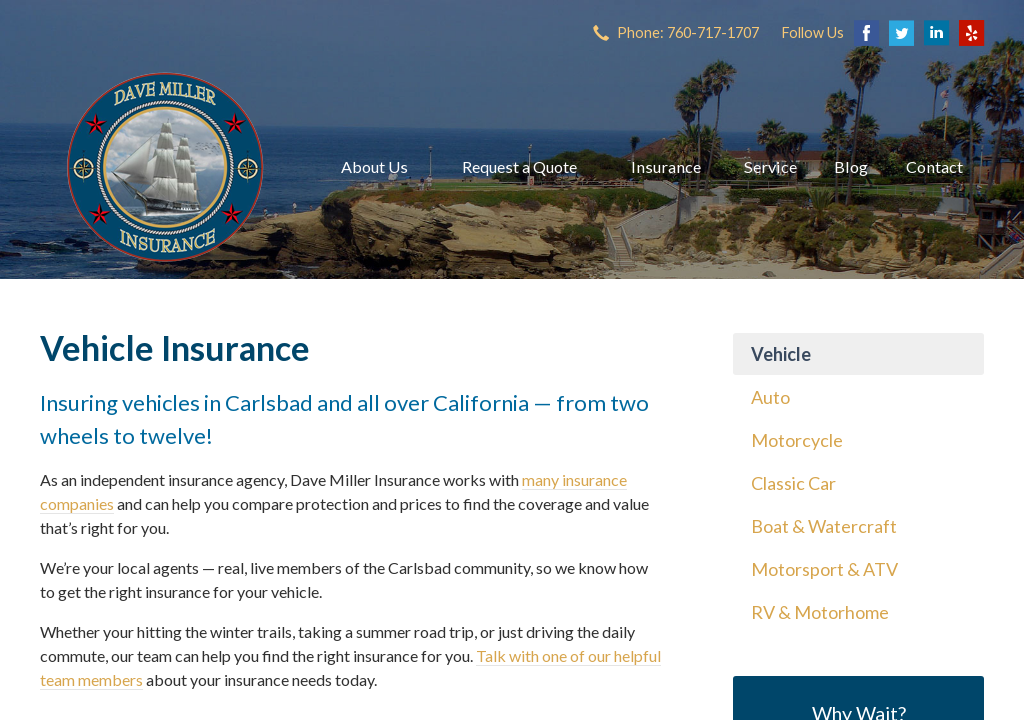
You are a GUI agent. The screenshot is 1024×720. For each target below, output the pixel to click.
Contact (934, 166)
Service (770, 166)
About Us (374, 166)
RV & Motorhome (820, 612)
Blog (851, 166)
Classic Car (793, 483)
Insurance (666, 166)
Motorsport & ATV (824, 569)
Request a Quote (519, 166)
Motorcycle (797, 440)
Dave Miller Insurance (165, 167)
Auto (770, 397)
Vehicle (781, 354)
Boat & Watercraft (824, 526)
